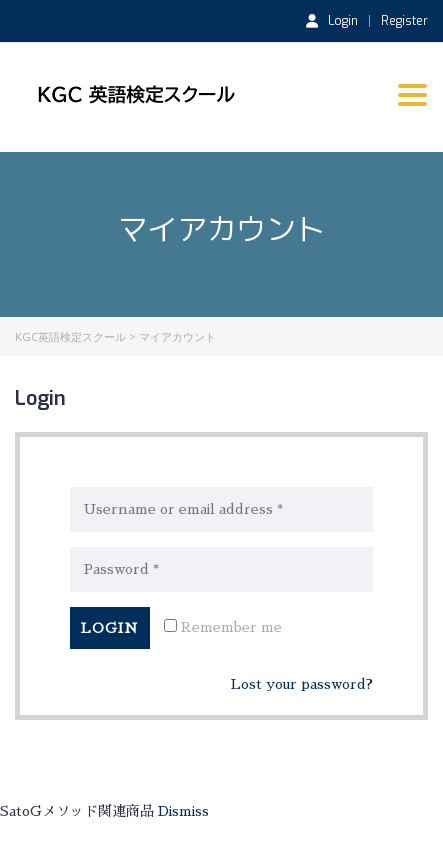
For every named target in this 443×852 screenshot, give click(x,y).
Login (332, 20)
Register (404, 21)
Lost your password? (302, 684)
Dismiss (183, 811)
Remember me (223, 626)
